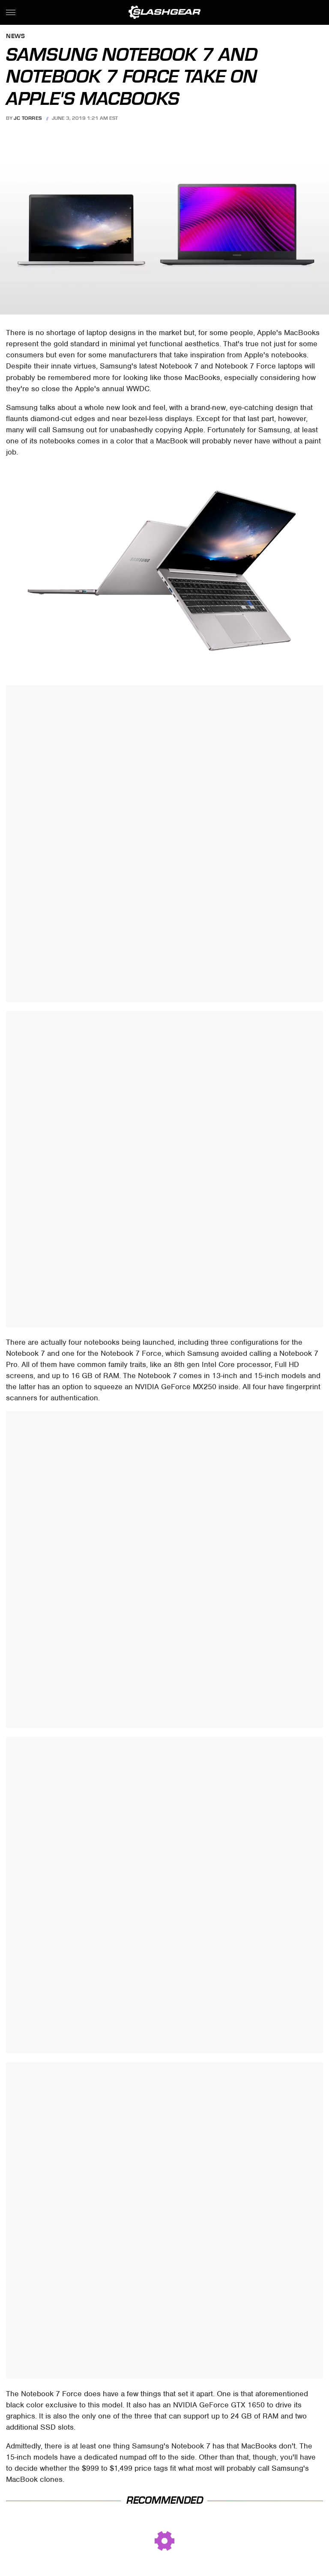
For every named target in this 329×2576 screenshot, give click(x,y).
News (15, 36)
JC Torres (28, 118)
